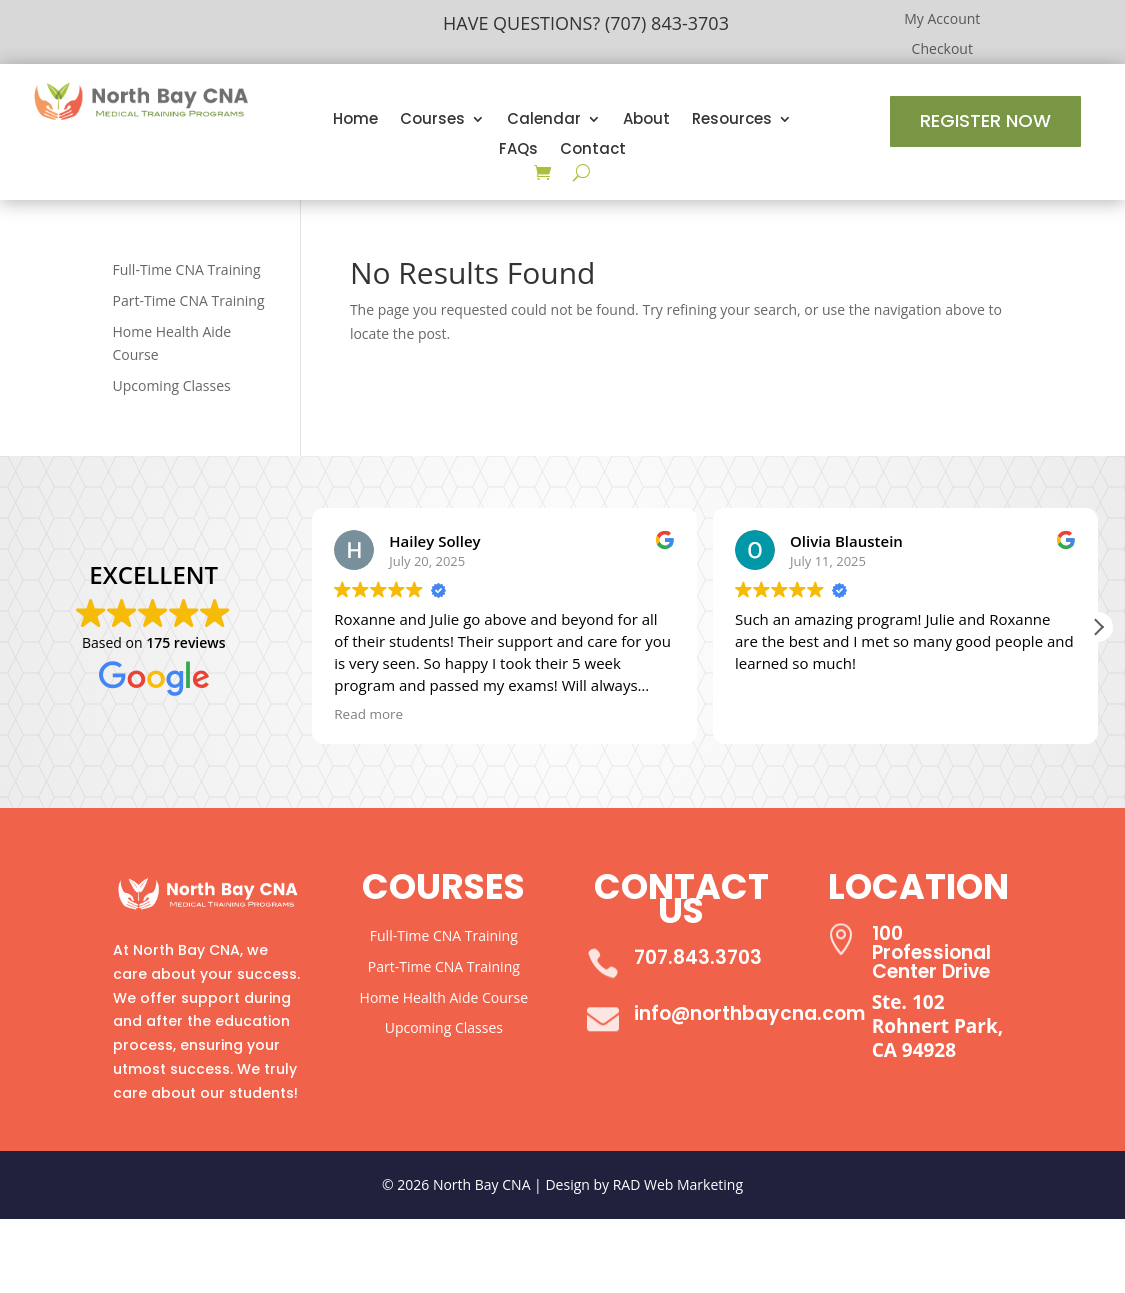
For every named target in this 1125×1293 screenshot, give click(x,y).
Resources (732, 120)
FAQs (518, 150)
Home (355, 120)
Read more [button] (368, 714)
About (646, 120)
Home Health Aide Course (444, 997)
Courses (432, 120)
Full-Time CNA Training (187, 269)
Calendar (544, 120)
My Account (942, 20)
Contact (593, 150)
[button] (1098, 627)
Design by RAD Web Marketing (644, 1184)
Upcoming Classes (172, 385)
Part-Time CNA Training (189, 300)
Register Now (985, 120)
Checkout (942, 50)
